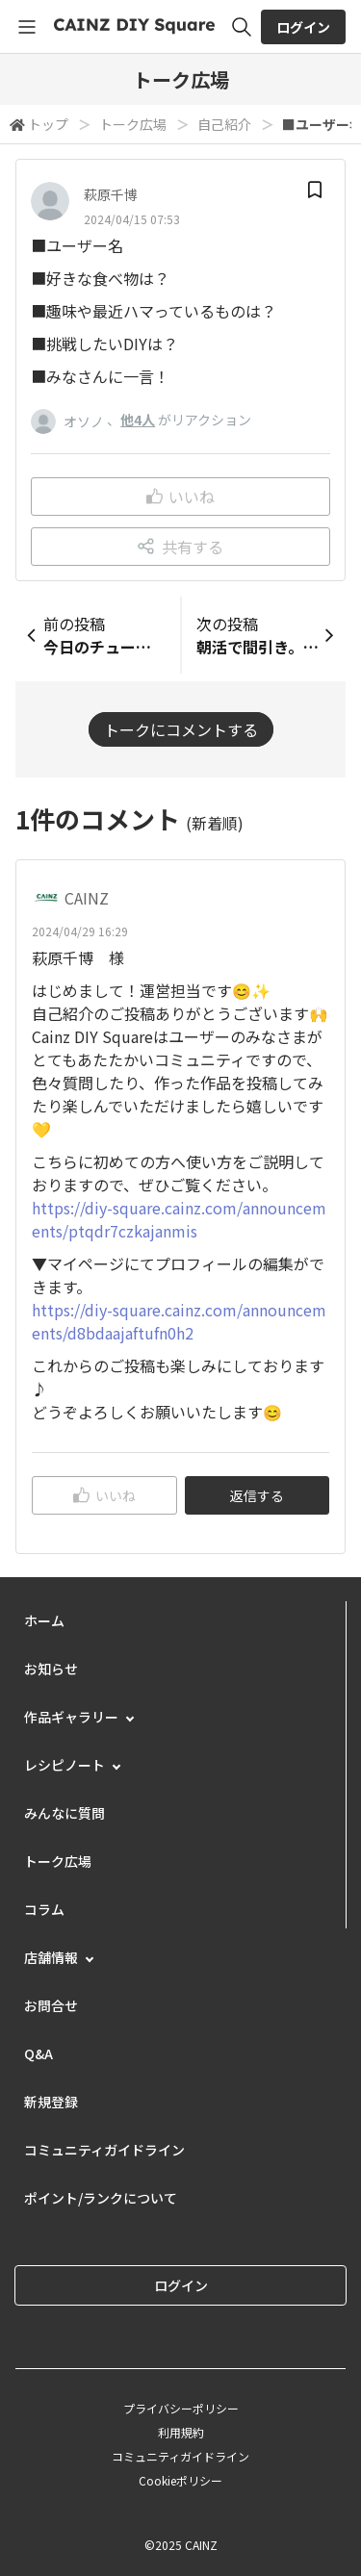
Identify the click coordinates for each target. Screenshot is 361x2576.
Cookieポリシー (180, 2480)
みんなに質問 (64, 1813)
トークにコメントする (181, 729)
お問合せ (51, 2005)
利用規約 (181, 2432)
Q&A (38, 2053)
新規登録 (51, 2101)
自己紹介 (224, 124)
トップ (48, 124)
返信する (257, 1495)
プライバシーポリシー (181, 2408)
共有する (180, 546)
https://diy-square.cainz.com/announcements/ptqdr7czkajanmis (179, 1219)
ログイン (303, 27)
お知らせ (51, 1668)
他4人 (137, 419)
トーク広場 (133, 124)
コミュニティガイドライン (104, 2149)
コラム (44, 1909)
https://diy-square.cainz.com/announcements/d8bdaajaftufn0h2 (179, 1321)
